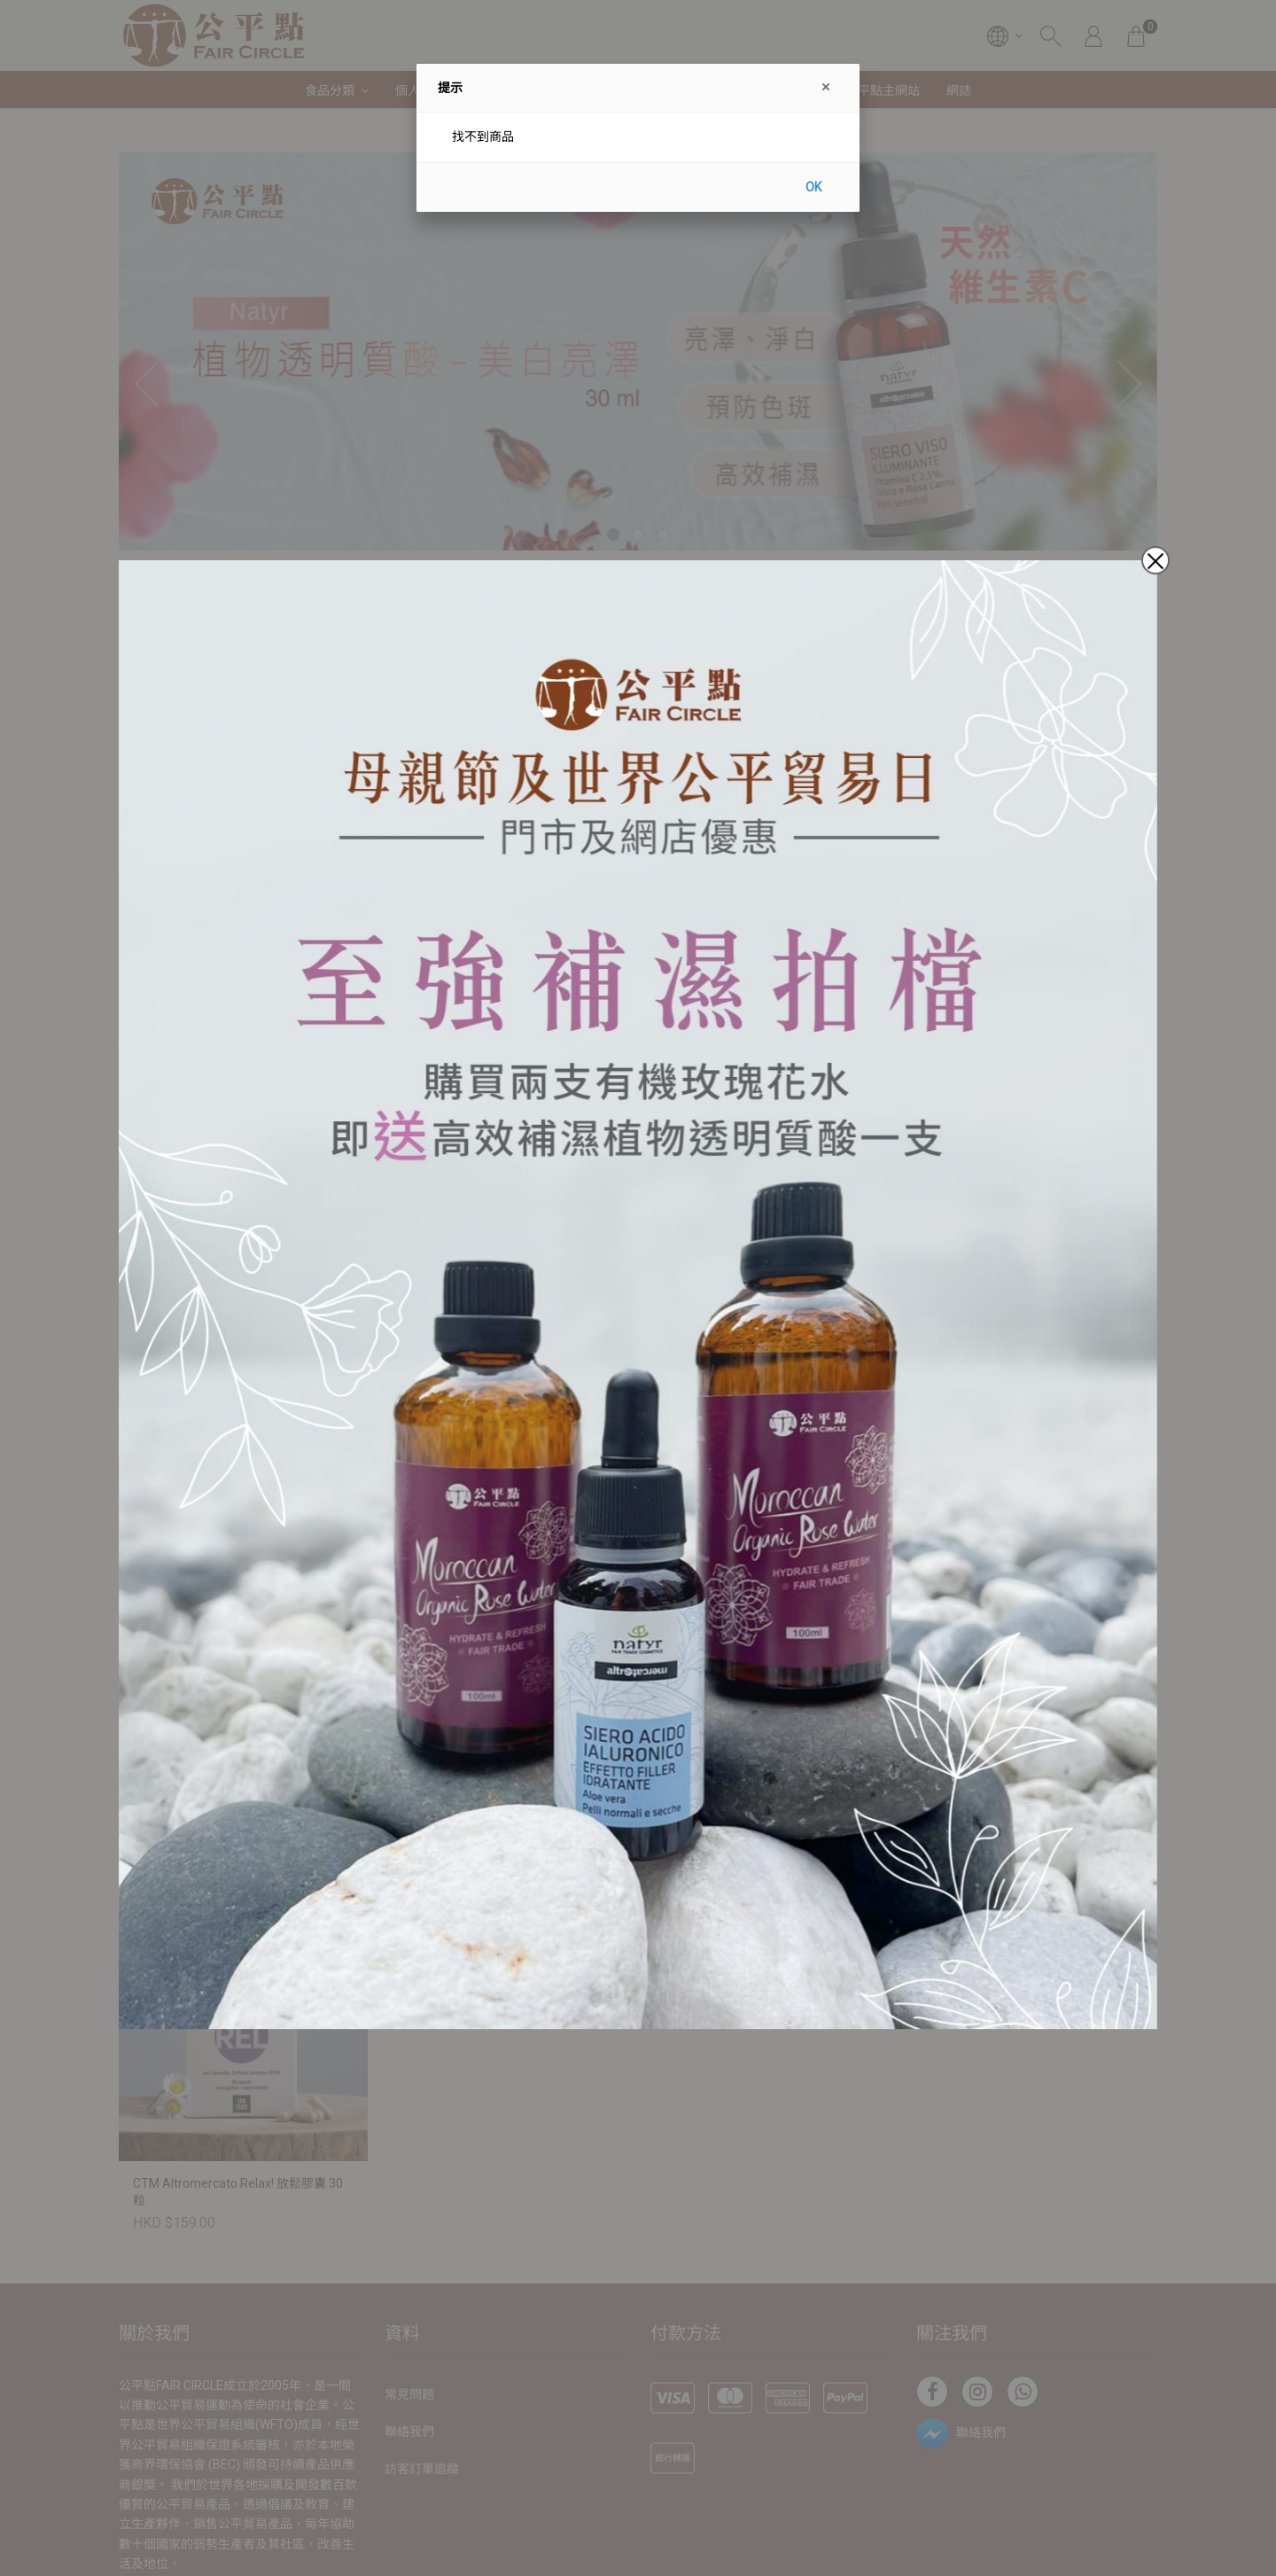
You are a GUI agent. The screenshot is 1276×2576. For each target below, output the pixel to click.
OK (813, 187)
